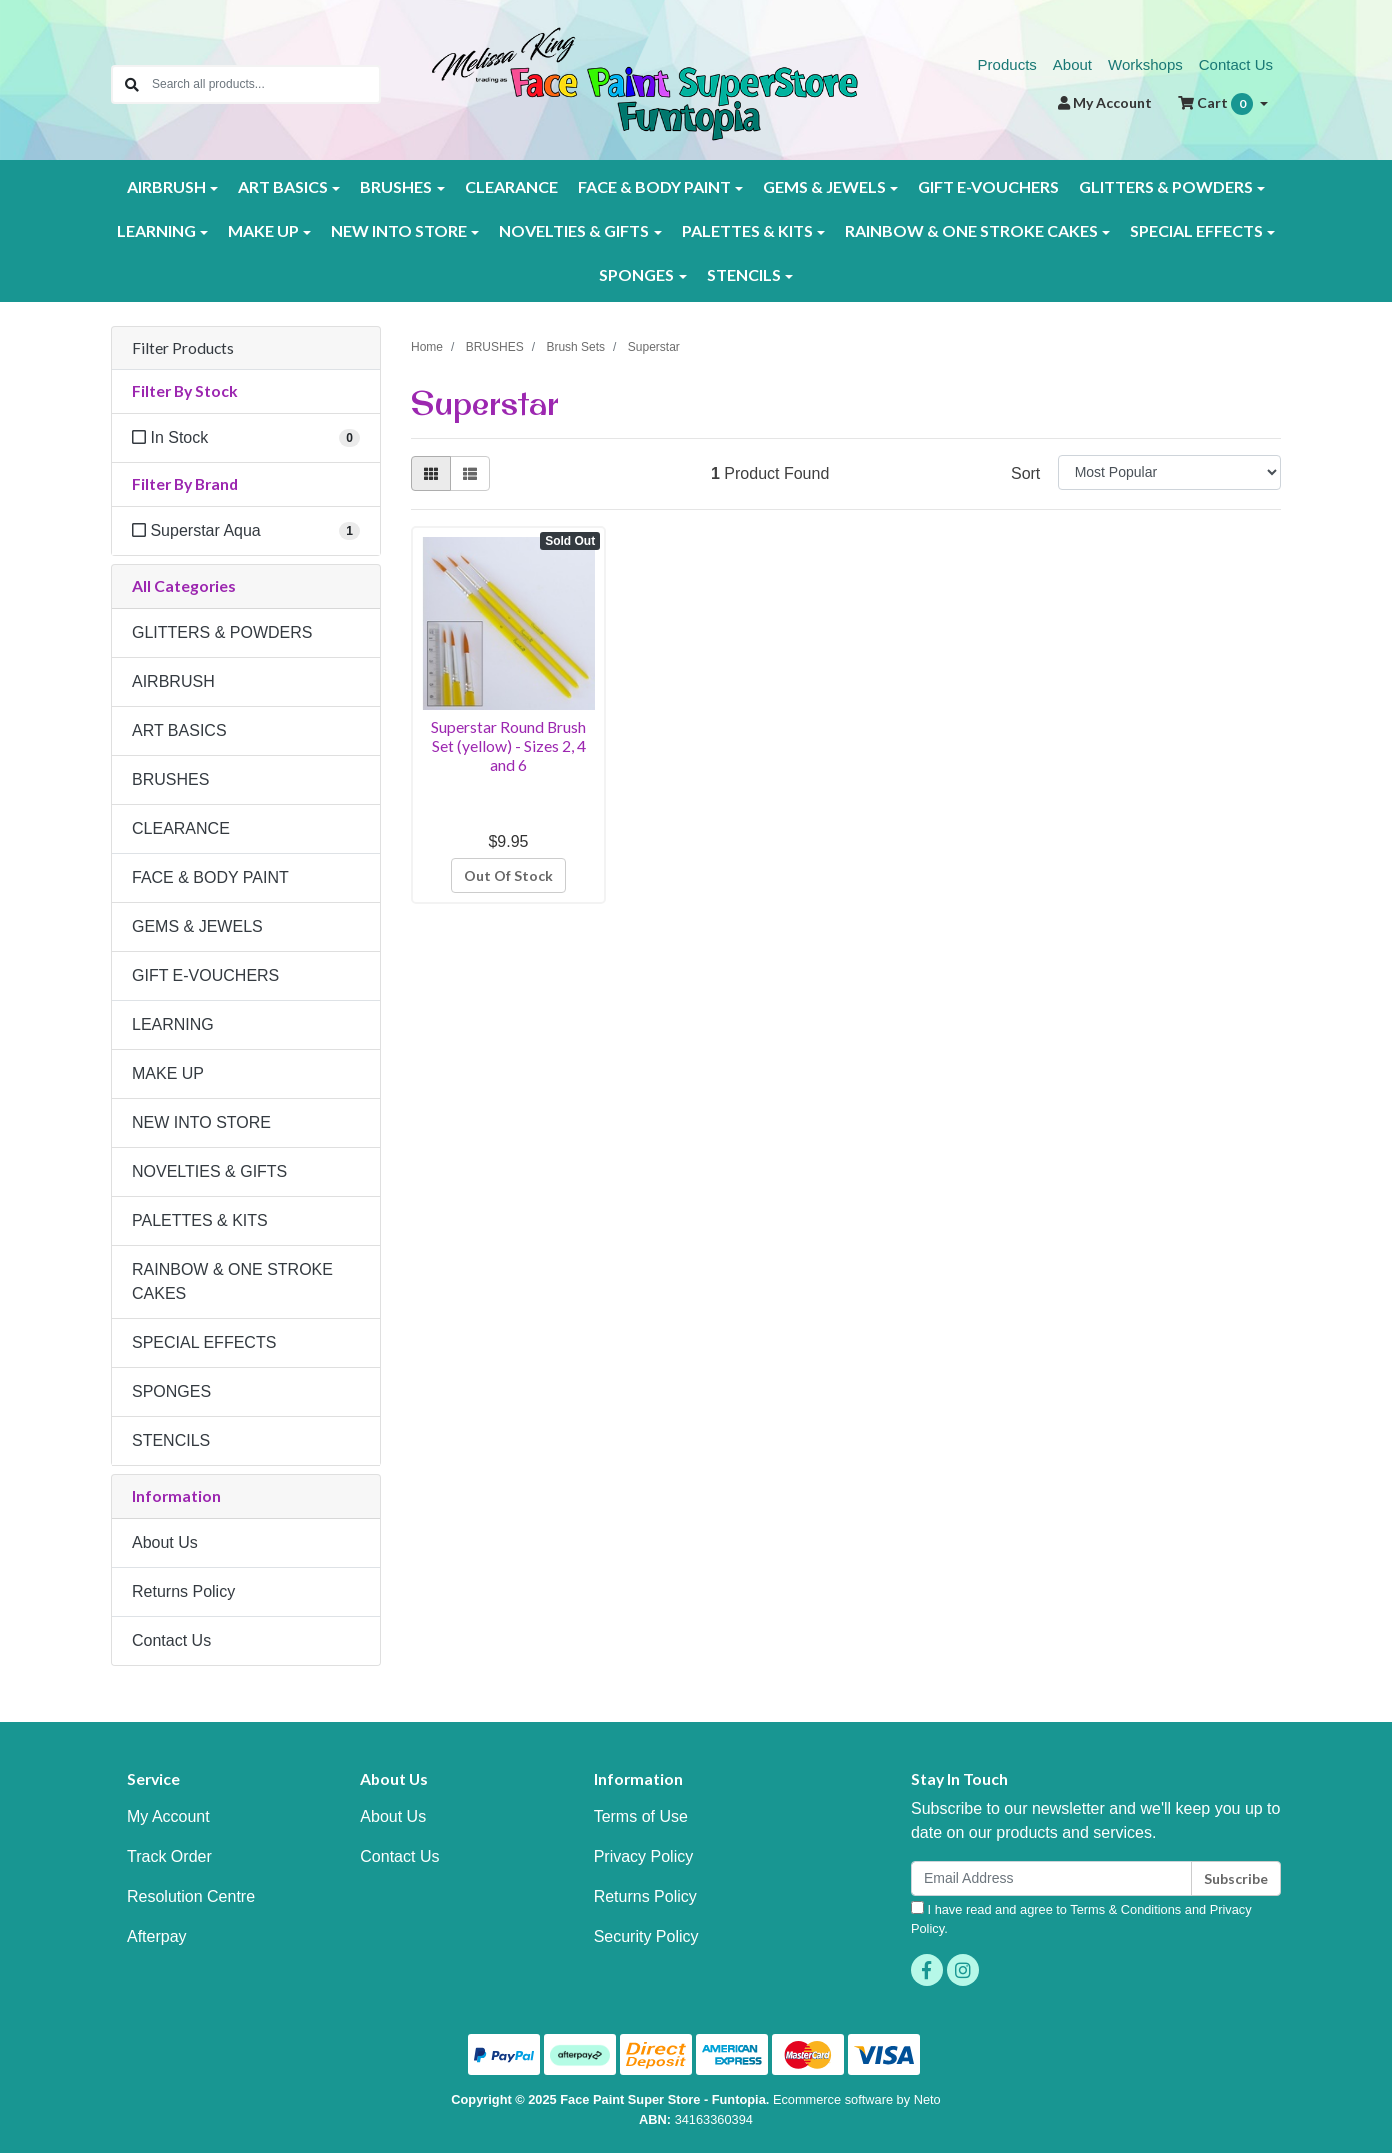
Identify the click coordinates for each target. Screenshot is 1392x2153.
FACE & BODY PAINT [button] (654, 186)
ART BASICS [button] (283, 186)
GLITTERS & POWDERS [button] (1166, 186)
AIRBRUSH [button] (166, 186)
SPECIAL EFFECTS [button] (1196, 230)
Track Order (169, 1856)
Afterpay (157, 1936)
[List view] (470, 473)
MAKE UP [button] (263, 230)
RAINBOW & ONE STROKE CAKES (232, 1281)
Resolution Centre (191, 1896)
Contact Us (1236, 64)
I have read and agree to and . (1081, 1918)
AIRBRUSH (173, 681)
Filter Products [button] (183, 348)
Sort (1025, 473)
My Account (168, 1816)
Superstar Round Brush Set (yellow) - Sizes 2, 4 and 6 (508, 745)
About (1072, 64)
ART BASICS (179, 730)
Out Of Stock (508, 875)
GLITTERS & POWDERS (222, 632)
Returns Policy (183, 1591)
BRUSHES (170, 779)
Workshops (1145, 64)
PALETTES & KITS (200, 1220)
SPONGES (171, 1391)
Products (1007, 64)
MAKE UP (168, 1073)
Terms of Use (641, 1816)
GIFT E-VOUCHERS (988, 186)
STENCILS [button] (744, 274)
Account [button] (1105, 102)
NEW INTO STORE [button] (399, 230)
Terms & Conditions (1125, 1909)
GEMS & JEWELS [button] (824, 186)
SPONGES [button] (636, 274)
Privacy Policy (644, 1856)
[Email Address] (1051, 1878)
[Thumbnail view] (431, 473)
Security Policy (646, 1936)
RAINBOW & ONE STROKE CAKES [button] (971, 230)
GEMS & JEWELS (197, 926)
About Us (165, 1542)
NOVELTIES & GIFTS (209, 1171)
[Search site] (132, 84)
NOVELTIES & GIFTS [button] (574, 230)
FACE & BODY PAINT (210, 877)
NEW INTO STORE (201, 1122)
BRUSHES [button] (396, 186)
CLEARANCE (511, 186)
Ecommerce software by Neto (857, 2099)
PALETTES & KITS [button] (747, 230)
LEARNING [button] (156, 230)
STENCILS (171, 1440)
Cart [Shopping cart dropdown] (1217, 104)
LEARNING (173, 1024)
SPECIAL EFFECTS (204, 1342)
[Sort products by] (1169, 472)
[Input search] (265, 84)
